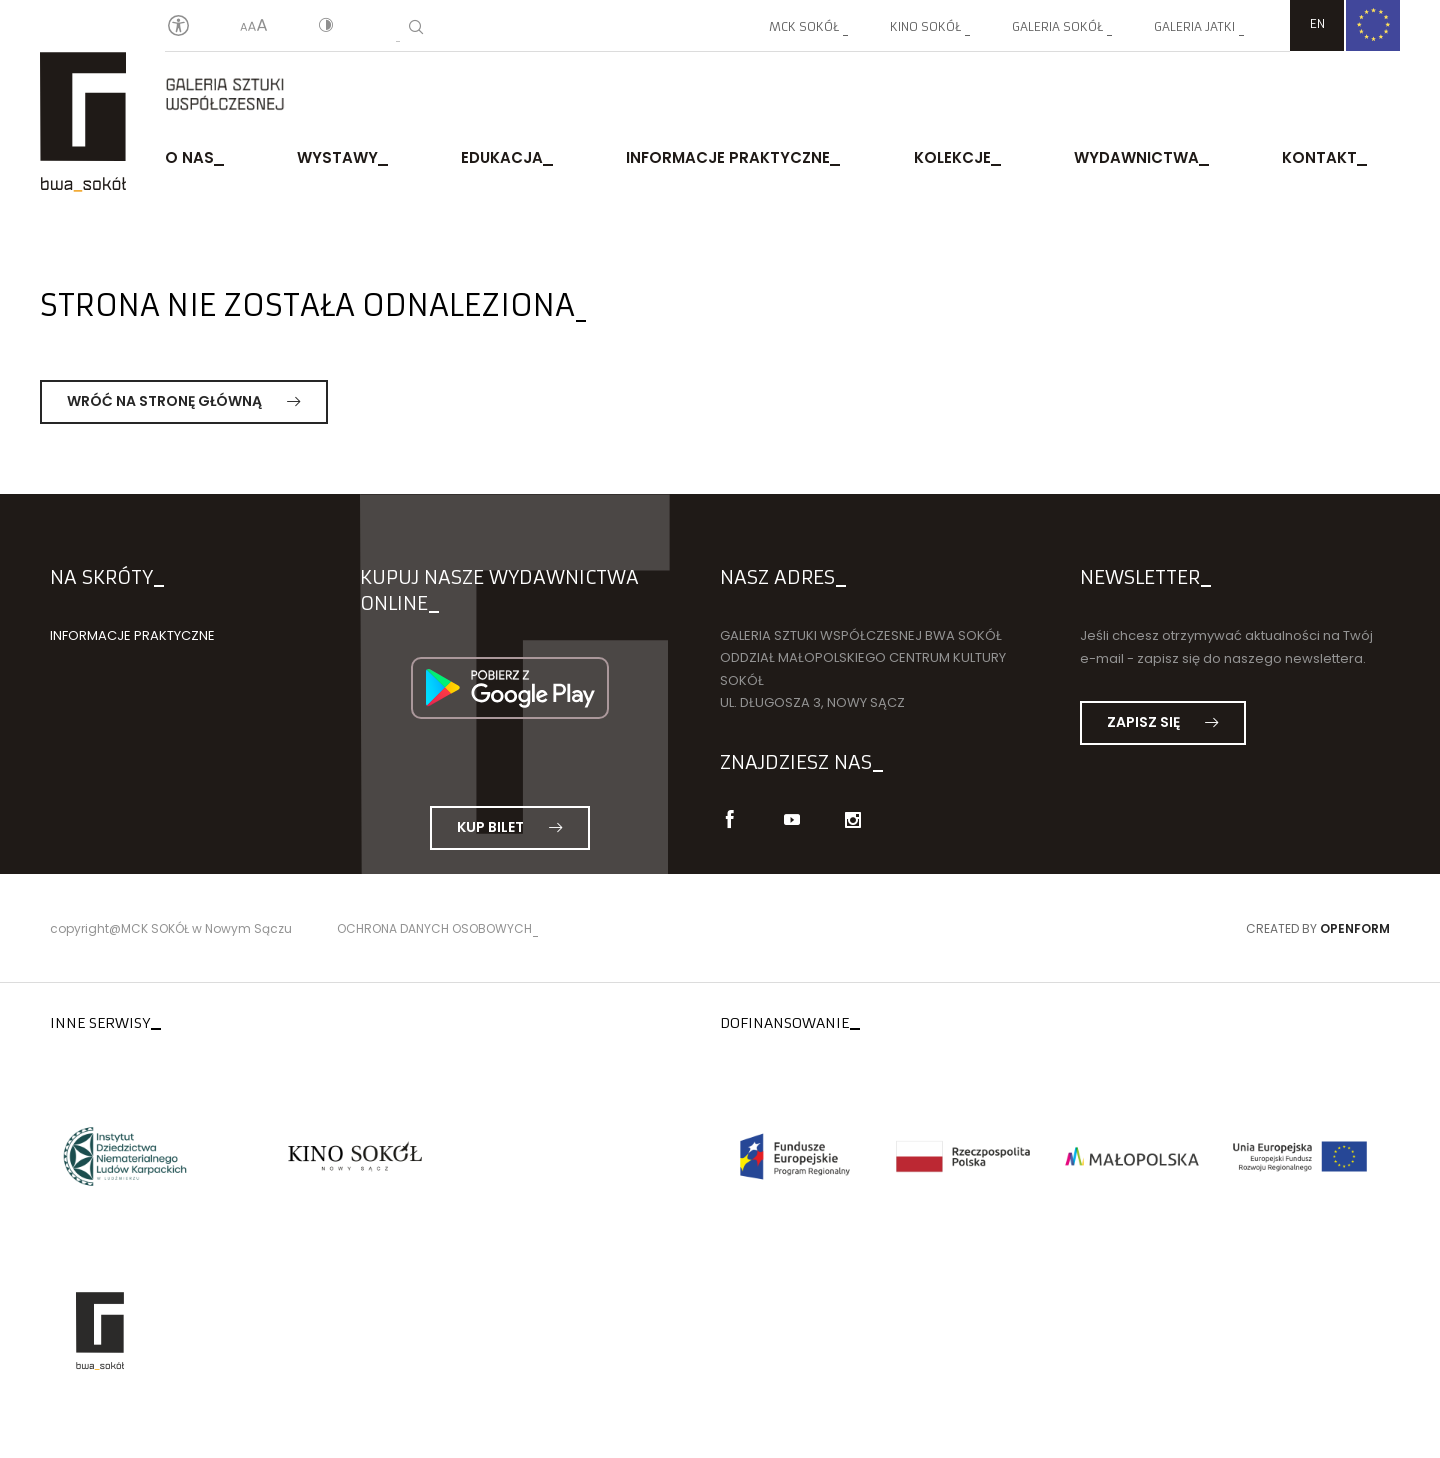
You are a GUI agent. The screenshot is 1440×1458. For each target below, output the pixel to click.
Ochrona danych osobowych (434, 928)
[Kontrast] (326, 27)
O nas (189, 157)
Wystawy (337, 157)
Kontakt (1319, 157)
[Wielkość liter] (254, 27)
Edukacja (502, 157)
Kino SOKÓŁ (925, 26)
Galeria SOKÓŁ (1057, 26)
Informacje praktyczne (728, 157)
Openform (1355, 928)
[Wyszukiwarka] (416, 27)
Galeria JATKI (1194, 26)
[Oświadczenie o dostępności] (178, 26)
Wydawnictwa (1136, 157)
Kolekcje (952, 157)
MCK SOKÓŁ (804, 26)
